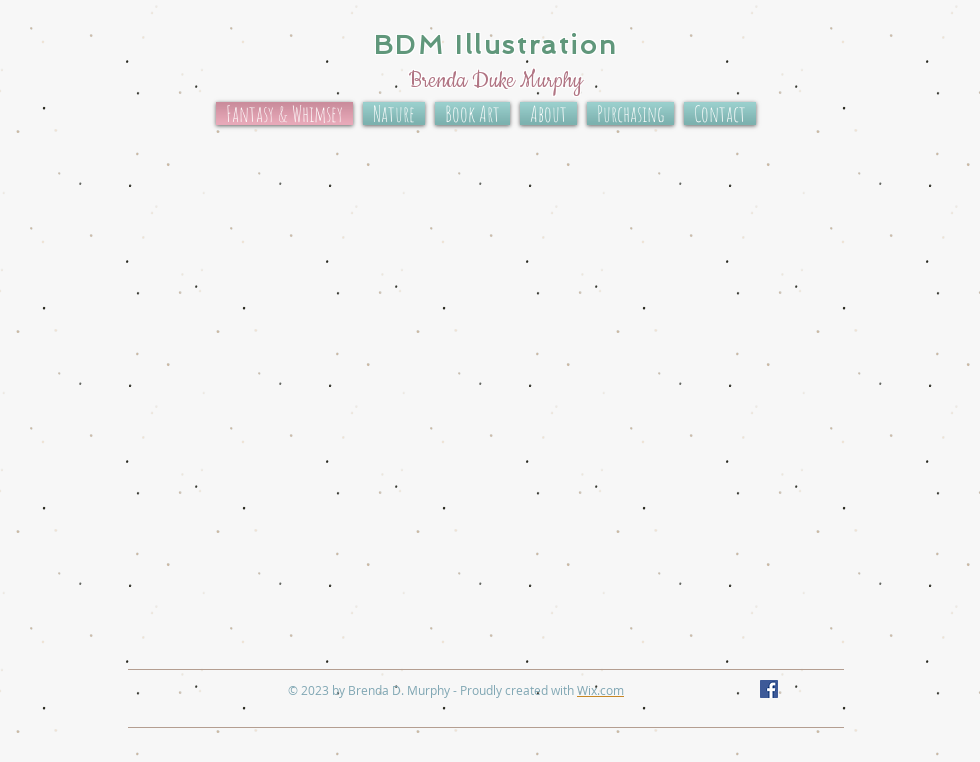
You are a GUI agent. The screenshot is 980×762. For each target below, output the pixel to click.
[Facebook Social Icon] (769, 689)
